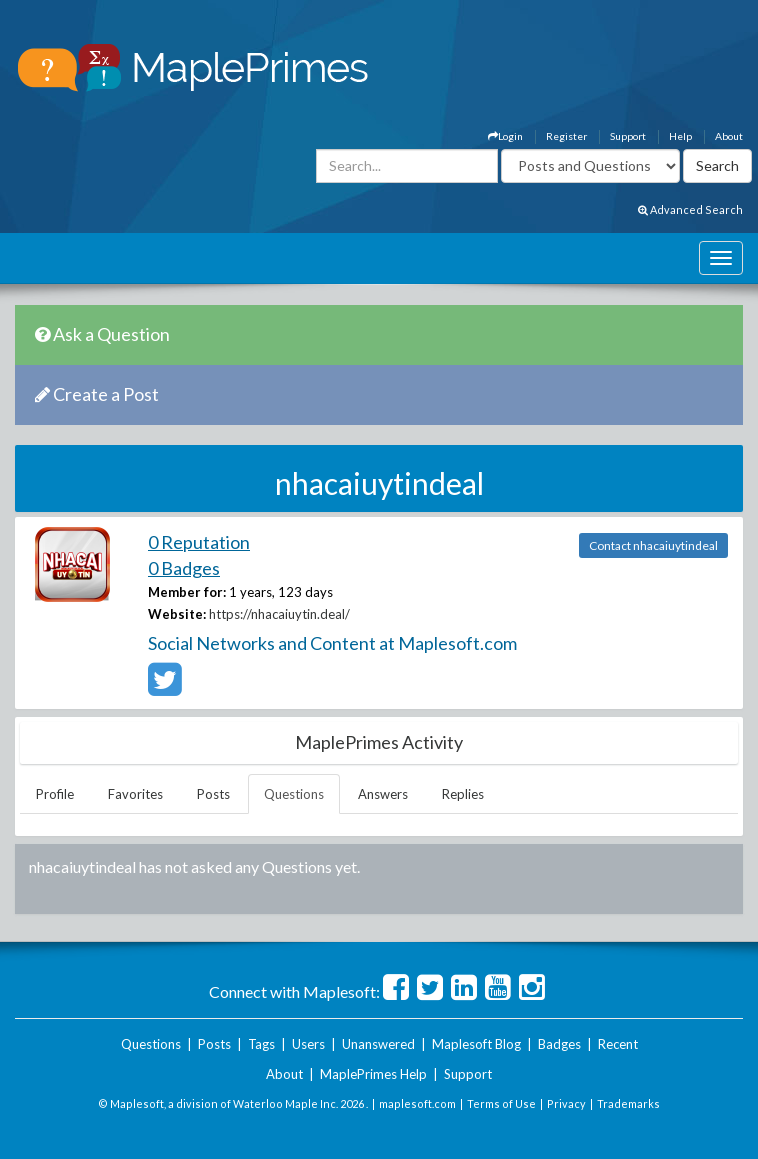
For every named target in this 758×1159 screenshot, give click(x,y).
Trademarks (628, 1103)
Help (680, 136)
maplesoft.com (417, 1103)
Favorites (135, 794)
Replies (463, 794)
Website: (177, 614)
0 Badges (184, 568)
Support (628, 136)
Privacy (566, 1103)
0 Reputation (199, 542)
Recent (618, 1044)
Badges (559, 1044)
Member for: (187, 592)
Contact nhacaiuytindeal (653, 545)
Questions (294, 794)
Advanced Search (690, 209)
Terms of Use (501, 1103)
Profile (55, 794)
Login (505, 136)
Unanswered (378, 1044)
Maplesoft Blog (476, 1044)
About (729, 136)
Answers (383, 794)
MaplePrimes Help (373, 1074)
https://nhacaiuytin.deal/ (279, 614)
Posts (213, 794)
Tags (261, 1044)
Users (308, 1044)
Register (566, 136)
